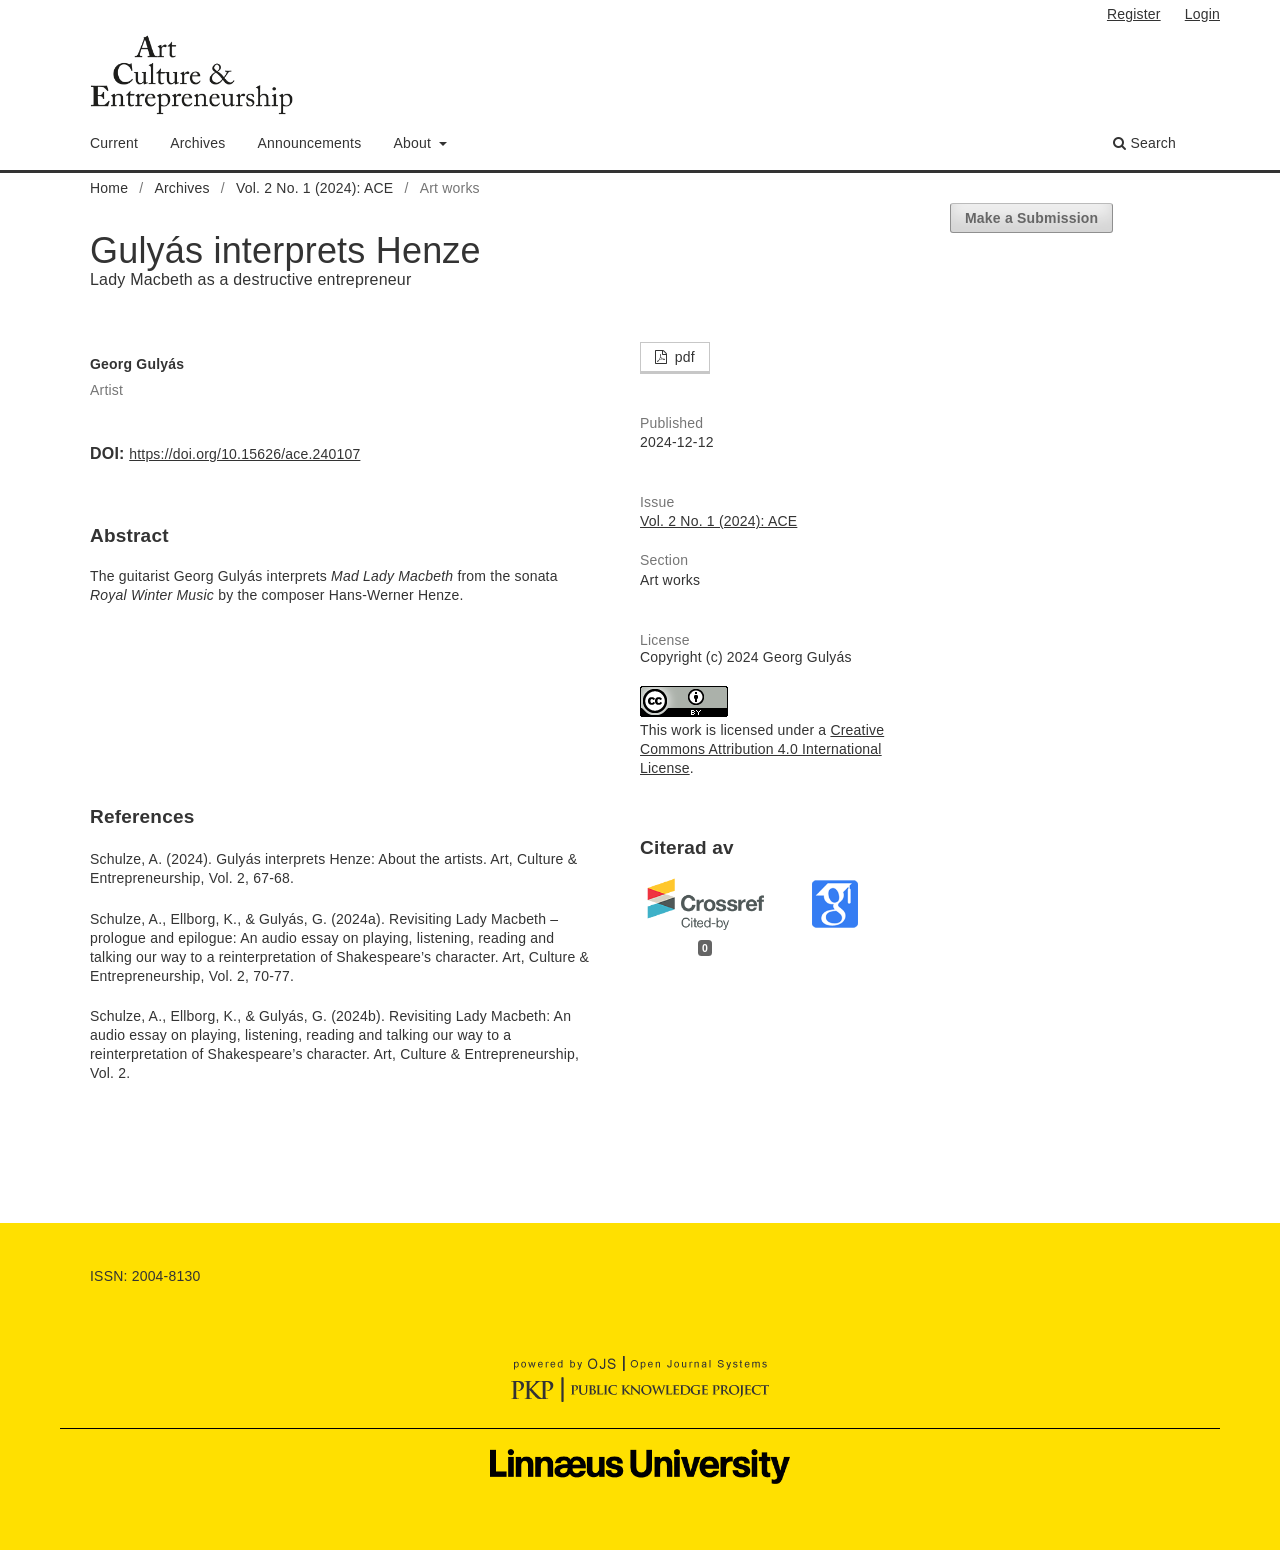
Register (1134, 14)
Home (109, 188)
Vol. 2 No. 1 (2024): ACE (314, 188)
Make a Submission (1031, 218)
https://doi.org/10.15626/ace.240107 (244, 454)
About (414, 143)
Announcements (310, 143)
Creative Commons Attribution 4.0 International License (762, 749)
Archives (197, 143)
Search (1144, 143)
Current (114, 143)
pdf (683, 357)
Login (1202, 14)
